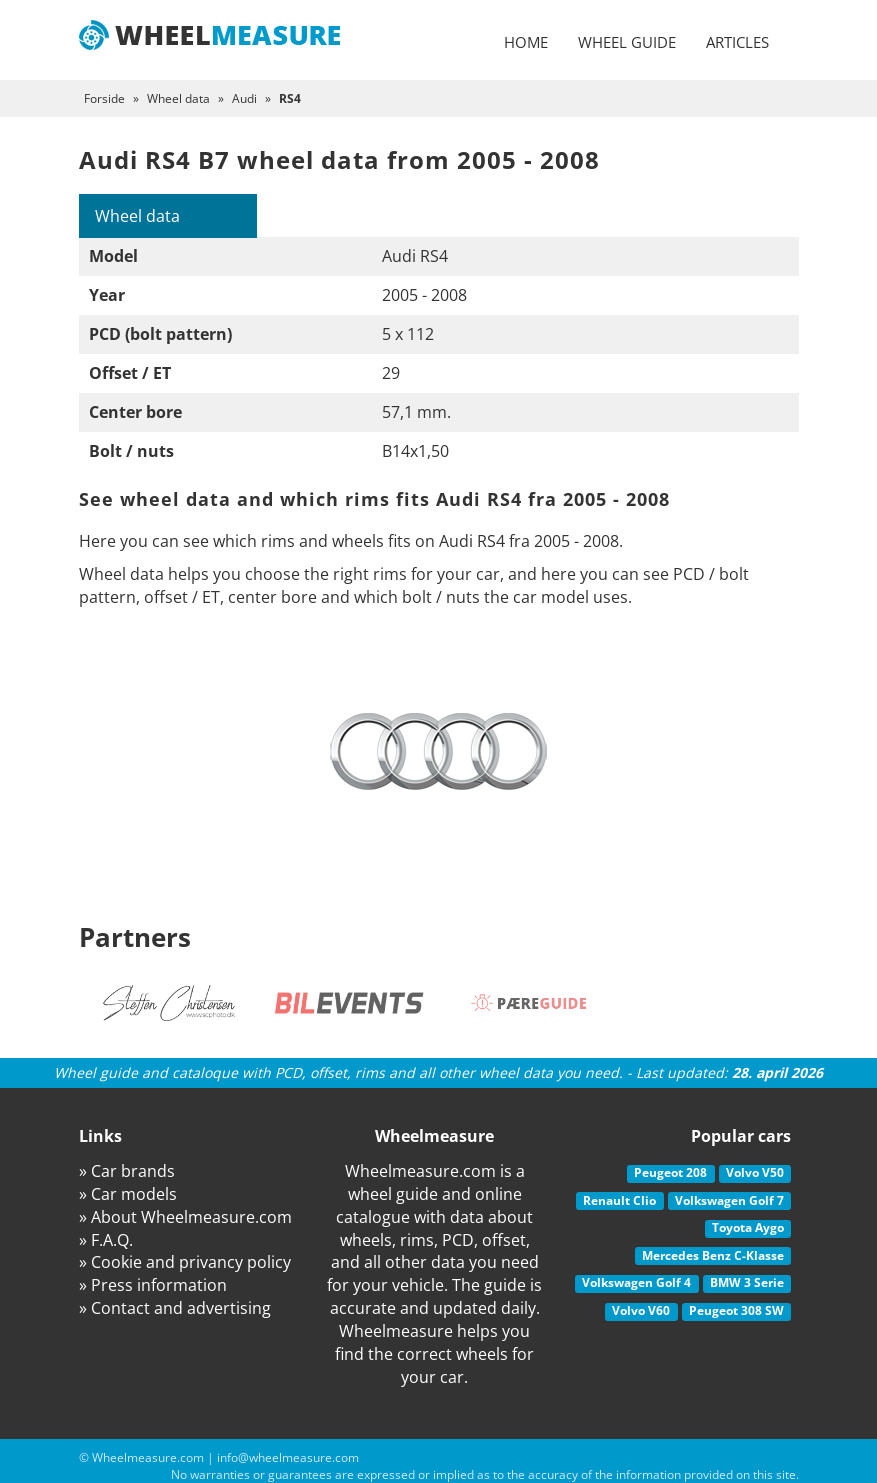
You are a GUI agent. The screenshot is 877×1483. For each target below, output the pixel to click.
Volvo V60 (641, 1310)
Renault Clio (619, 1200)
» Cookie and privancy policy (185, 1262)
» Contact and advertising (175, 1308)
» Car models (128, 1194)
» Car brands (127, 1171)
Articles (737, 42)
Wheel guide (627, 42)
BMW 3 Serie (747, 1282)
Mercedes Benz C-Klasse (713, 1255)
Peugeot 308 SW (736, 1310)
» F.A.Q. (106, 1240)
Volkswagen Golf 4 (636, 1282)
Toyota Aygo (748, 1227)
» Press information (153, 1285)
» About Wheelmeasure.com (185, 1217)
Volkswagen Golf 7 (729, 1200)
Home (526, 42)
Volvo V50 (755, 1172)
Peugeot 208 (670, 1172)
